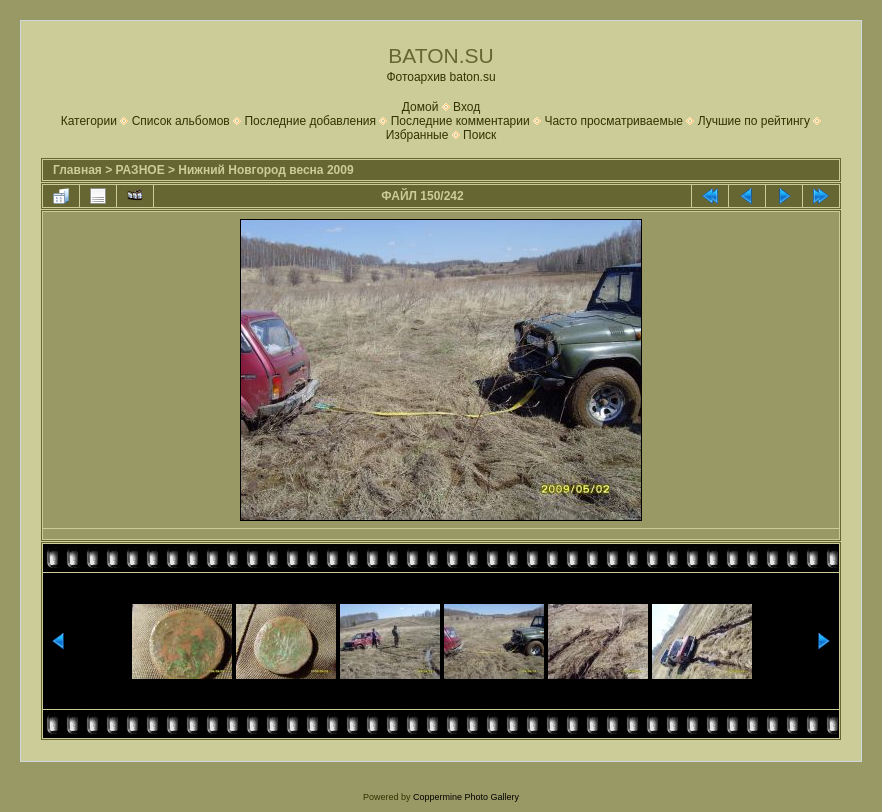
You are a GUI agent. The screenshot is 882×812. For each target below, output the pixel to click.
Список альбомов (181, 121)
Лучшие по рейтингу (754, 121)
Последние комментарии (460, 121)
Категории (89, 121)
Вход (466, 107)
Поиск (479, 135)
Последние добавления (310, 121)
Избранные (417, 135)
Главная (77, 170)
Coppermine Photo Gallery (466, 797)
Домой (420, 107)
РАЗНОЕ (140, 170)
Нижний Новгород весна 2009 (265, 170)
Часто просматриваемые (613, 121)
